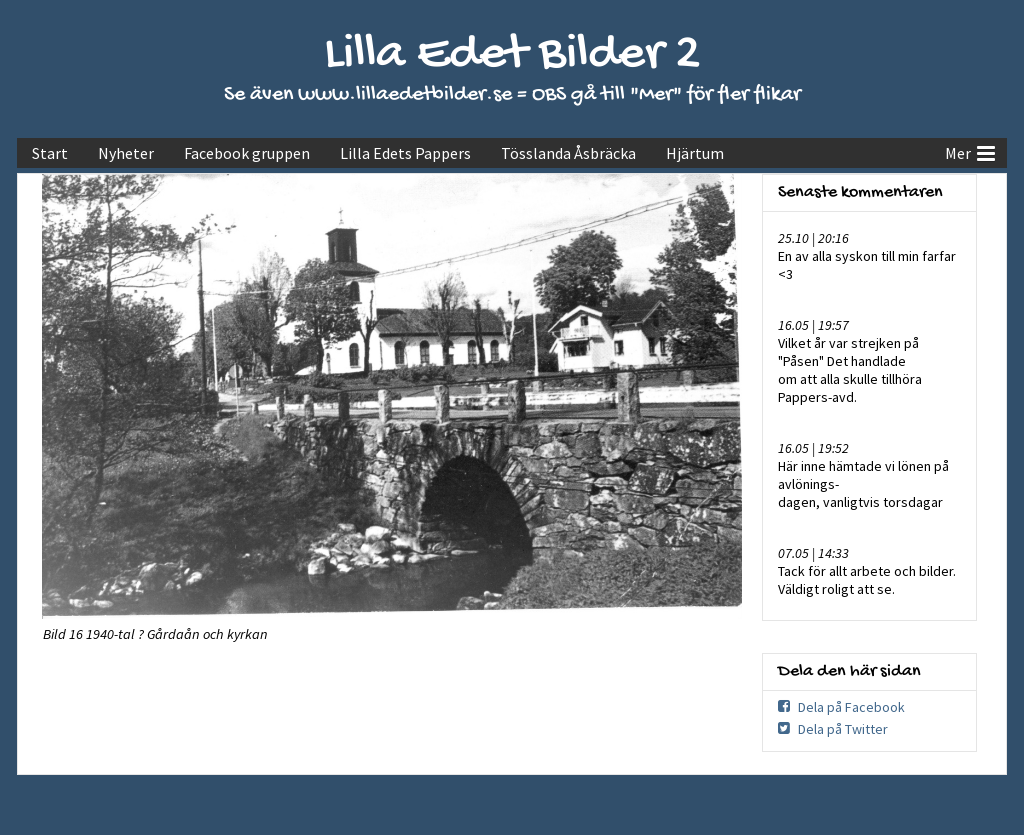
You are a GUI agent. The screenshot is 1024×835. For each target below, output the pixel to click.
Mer (970, 151)
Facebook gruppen (247, 153)
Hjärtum (695, 153)
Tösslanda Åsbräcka (568, 153)
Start (50, 153)
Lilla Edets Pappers (405, 153)
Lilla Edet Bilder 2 (512, 55)
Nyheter (126, 153)
